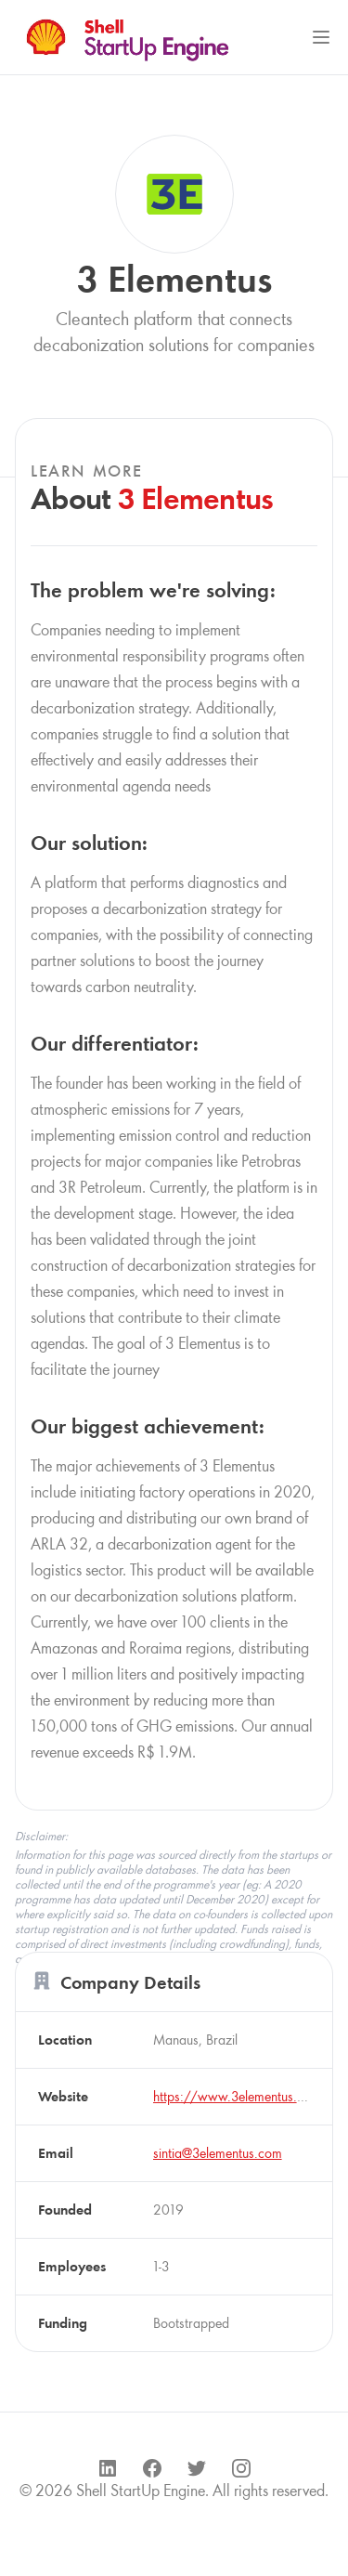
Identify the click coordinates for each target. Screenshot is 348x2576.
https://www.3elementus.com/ (241, 2096)
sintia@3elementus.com (217, 2153)
